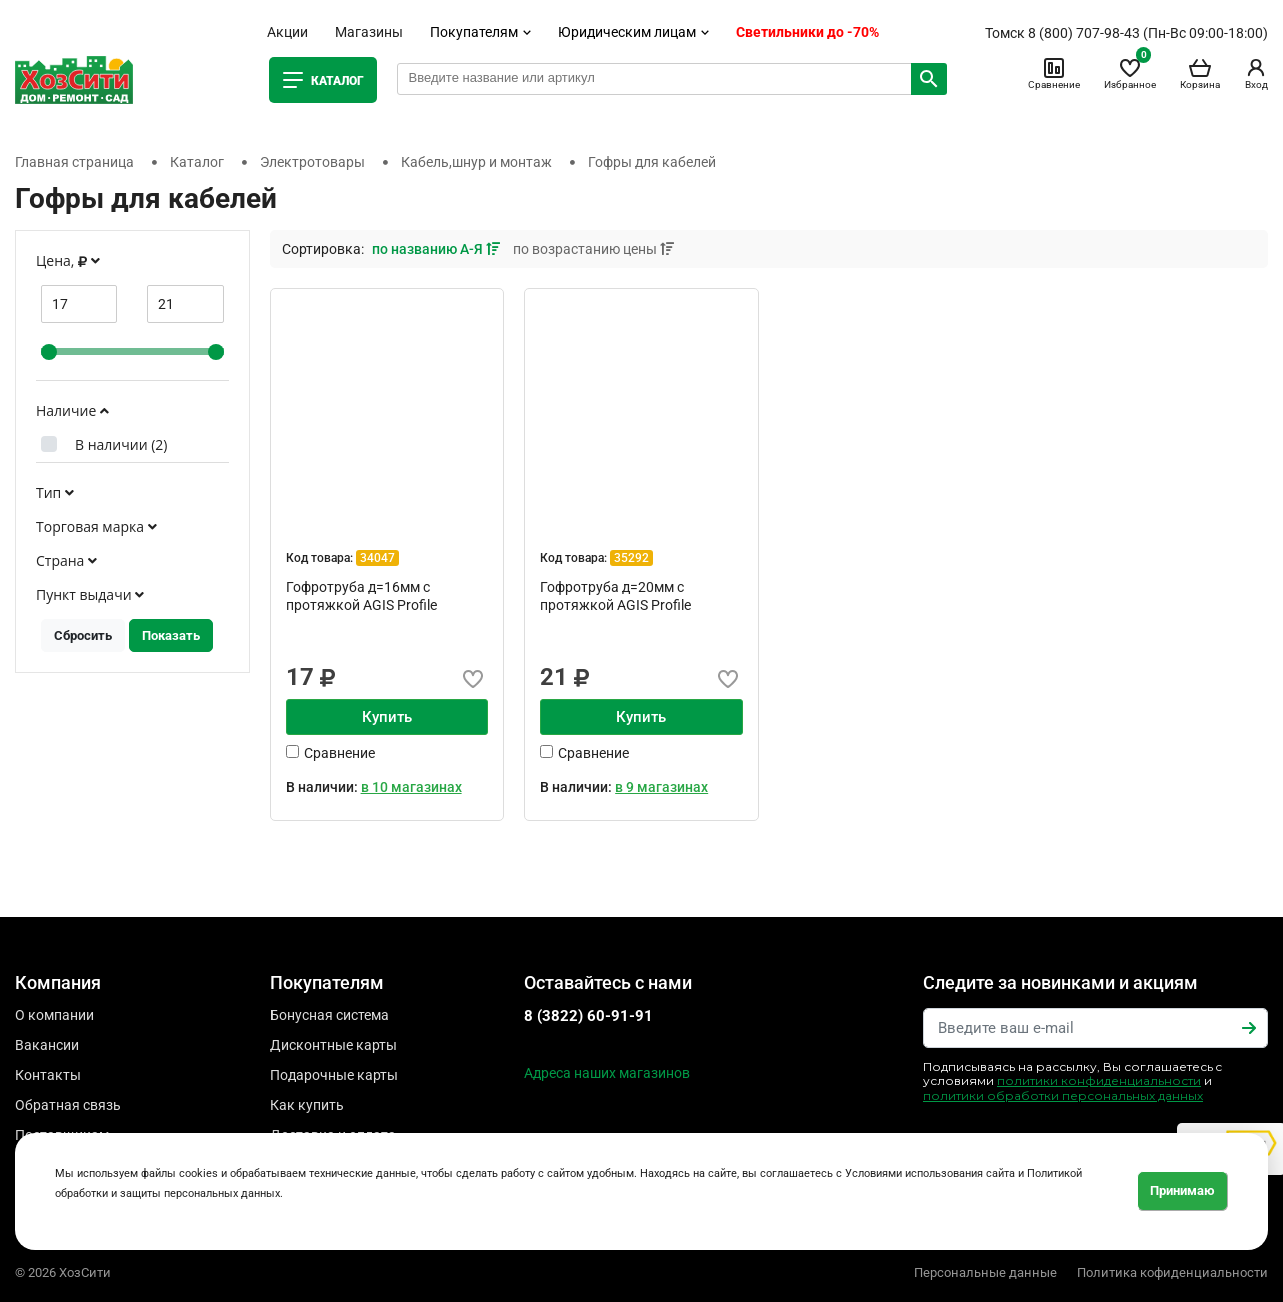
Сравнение (1054, 73)
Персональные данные (985, 1272)
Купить (387, 717)
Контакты (48, 1075)
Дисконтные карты (333, 1045)
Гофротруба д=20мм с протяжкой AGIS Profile (615, 596)
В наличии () (121, 444)
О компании (54, 1015)
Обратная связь (68, 1105)
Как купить (307, 1105)
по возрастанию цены (593, 249)
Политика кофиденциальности (1172, 1272)
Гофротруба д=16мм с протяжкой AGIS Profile (361, 596)
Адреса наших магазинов (607, 1073)
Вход (1256, 73)
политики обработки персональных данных (1063, 1095)
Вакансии (47, 1045)
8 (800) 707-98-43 (1084, 33)
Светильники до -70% (807, 32)
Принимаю (1182, 1190)
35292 (631, 558)
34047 (377, 558)
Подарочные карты (334, 1075)
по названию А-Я (437, 249)
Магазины (369, 32)
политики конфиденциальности (1099, 1080)
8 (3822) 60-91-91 (588, 1016)
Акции (287, 32)
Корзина (1200, 73)
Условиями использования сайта (930, 1173)
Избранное (1130, 73)
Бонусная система (329, 1015)
